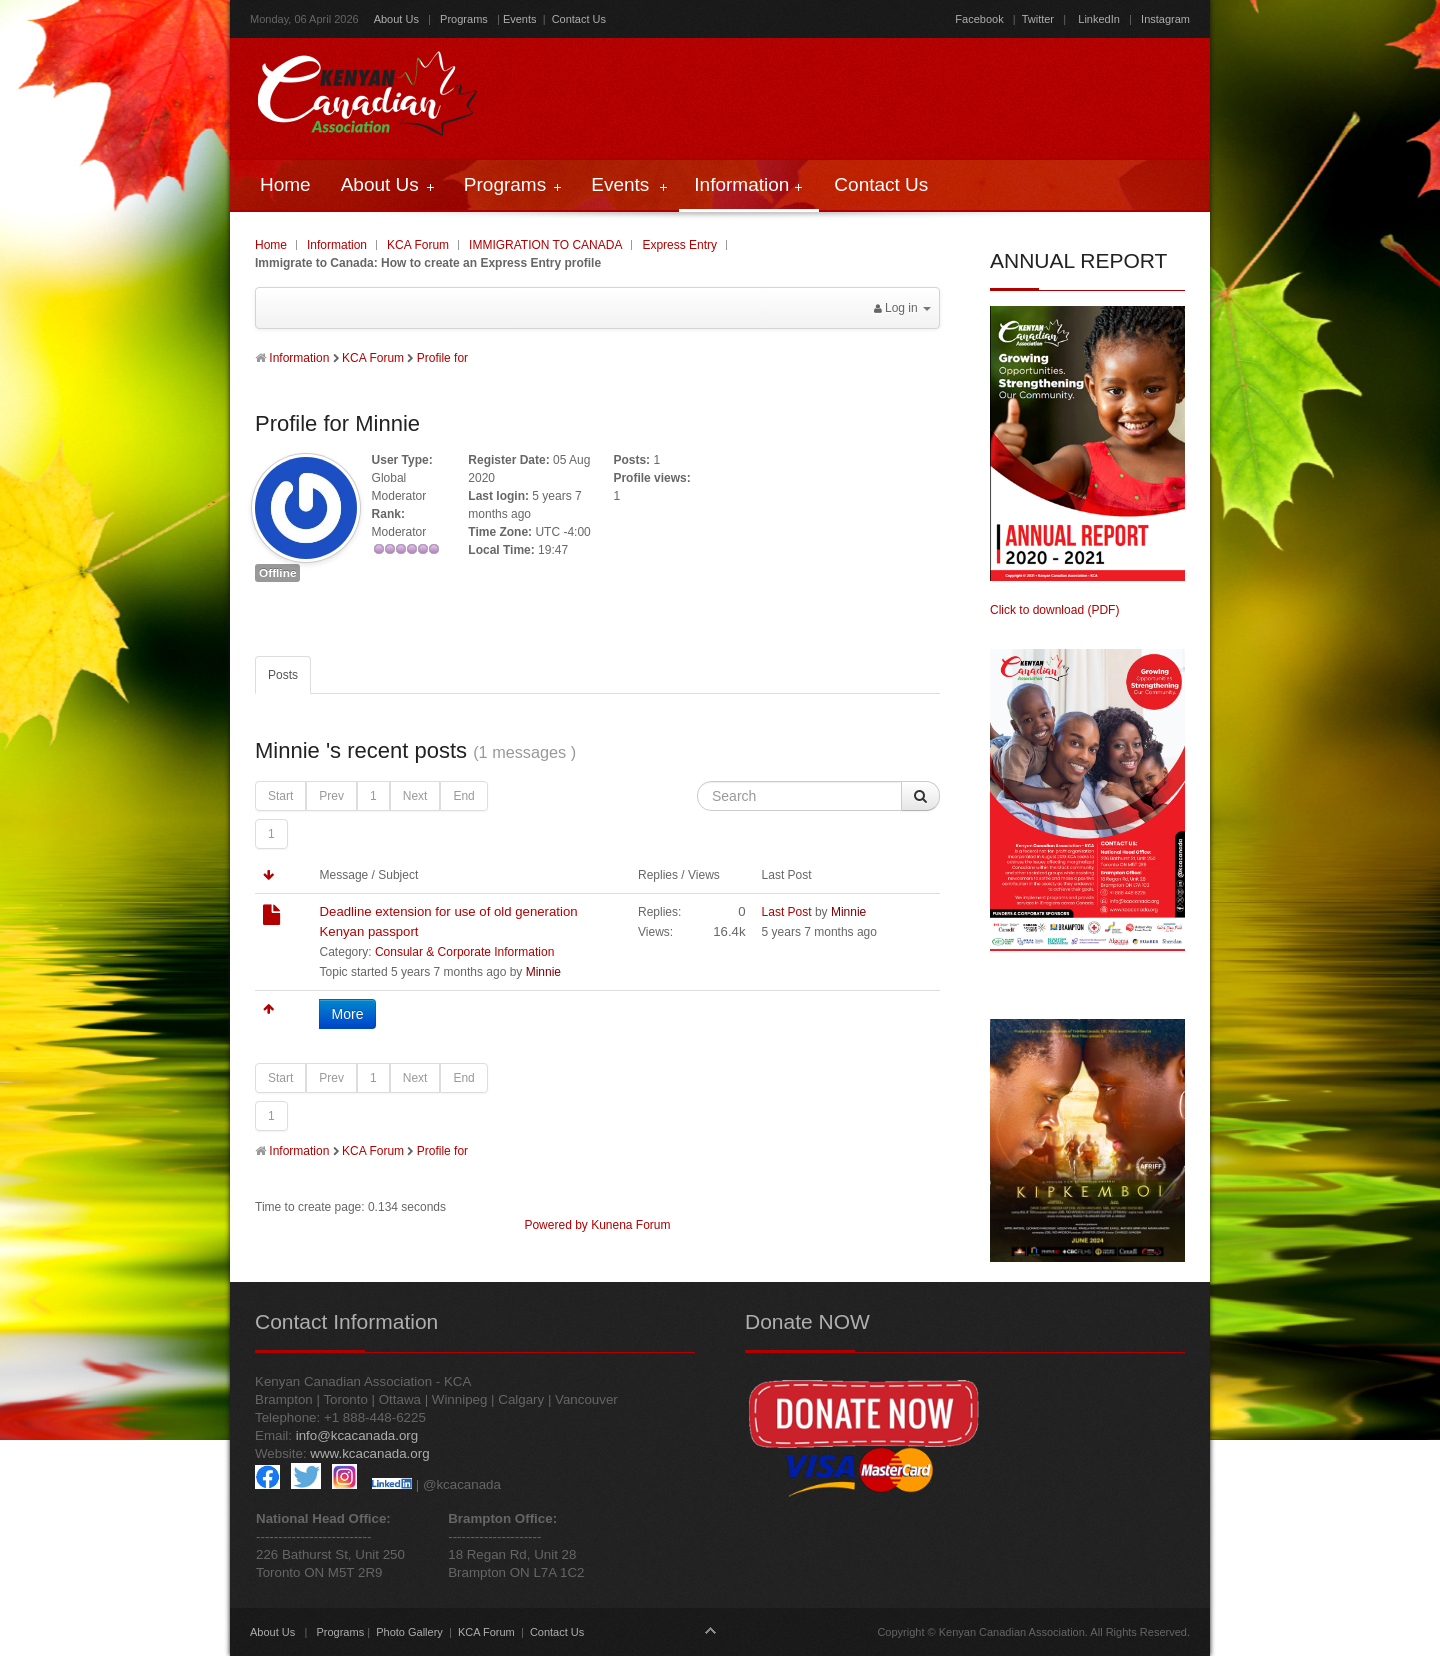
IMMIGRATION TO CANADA (545, 245)
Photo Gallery (409, 1632)
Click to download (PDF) (1054, 610)
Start (280, 796)
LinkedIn (1099, 19)
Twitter (1038, 19)
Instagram (1164, 19)
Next (415, 796)
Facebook (979, 19)
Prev (331, 796)
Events (520, 19)
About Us (396, 19)
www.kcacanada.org (369, 1453)
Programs (464, 19)
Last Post (787, 912)
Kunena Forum (630, 1225)
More (348, 1014)
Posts (283, 675)
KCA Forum (418, 245)
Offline (277, 573)
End (463, 796)
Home (271, 245)
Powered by (555, 1225)
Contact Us (579, 19)
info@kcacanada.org (357, 1435)
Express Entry (679, 245)
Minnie (543, 972)
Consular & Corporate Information (464, 952)
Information (337, 245)
